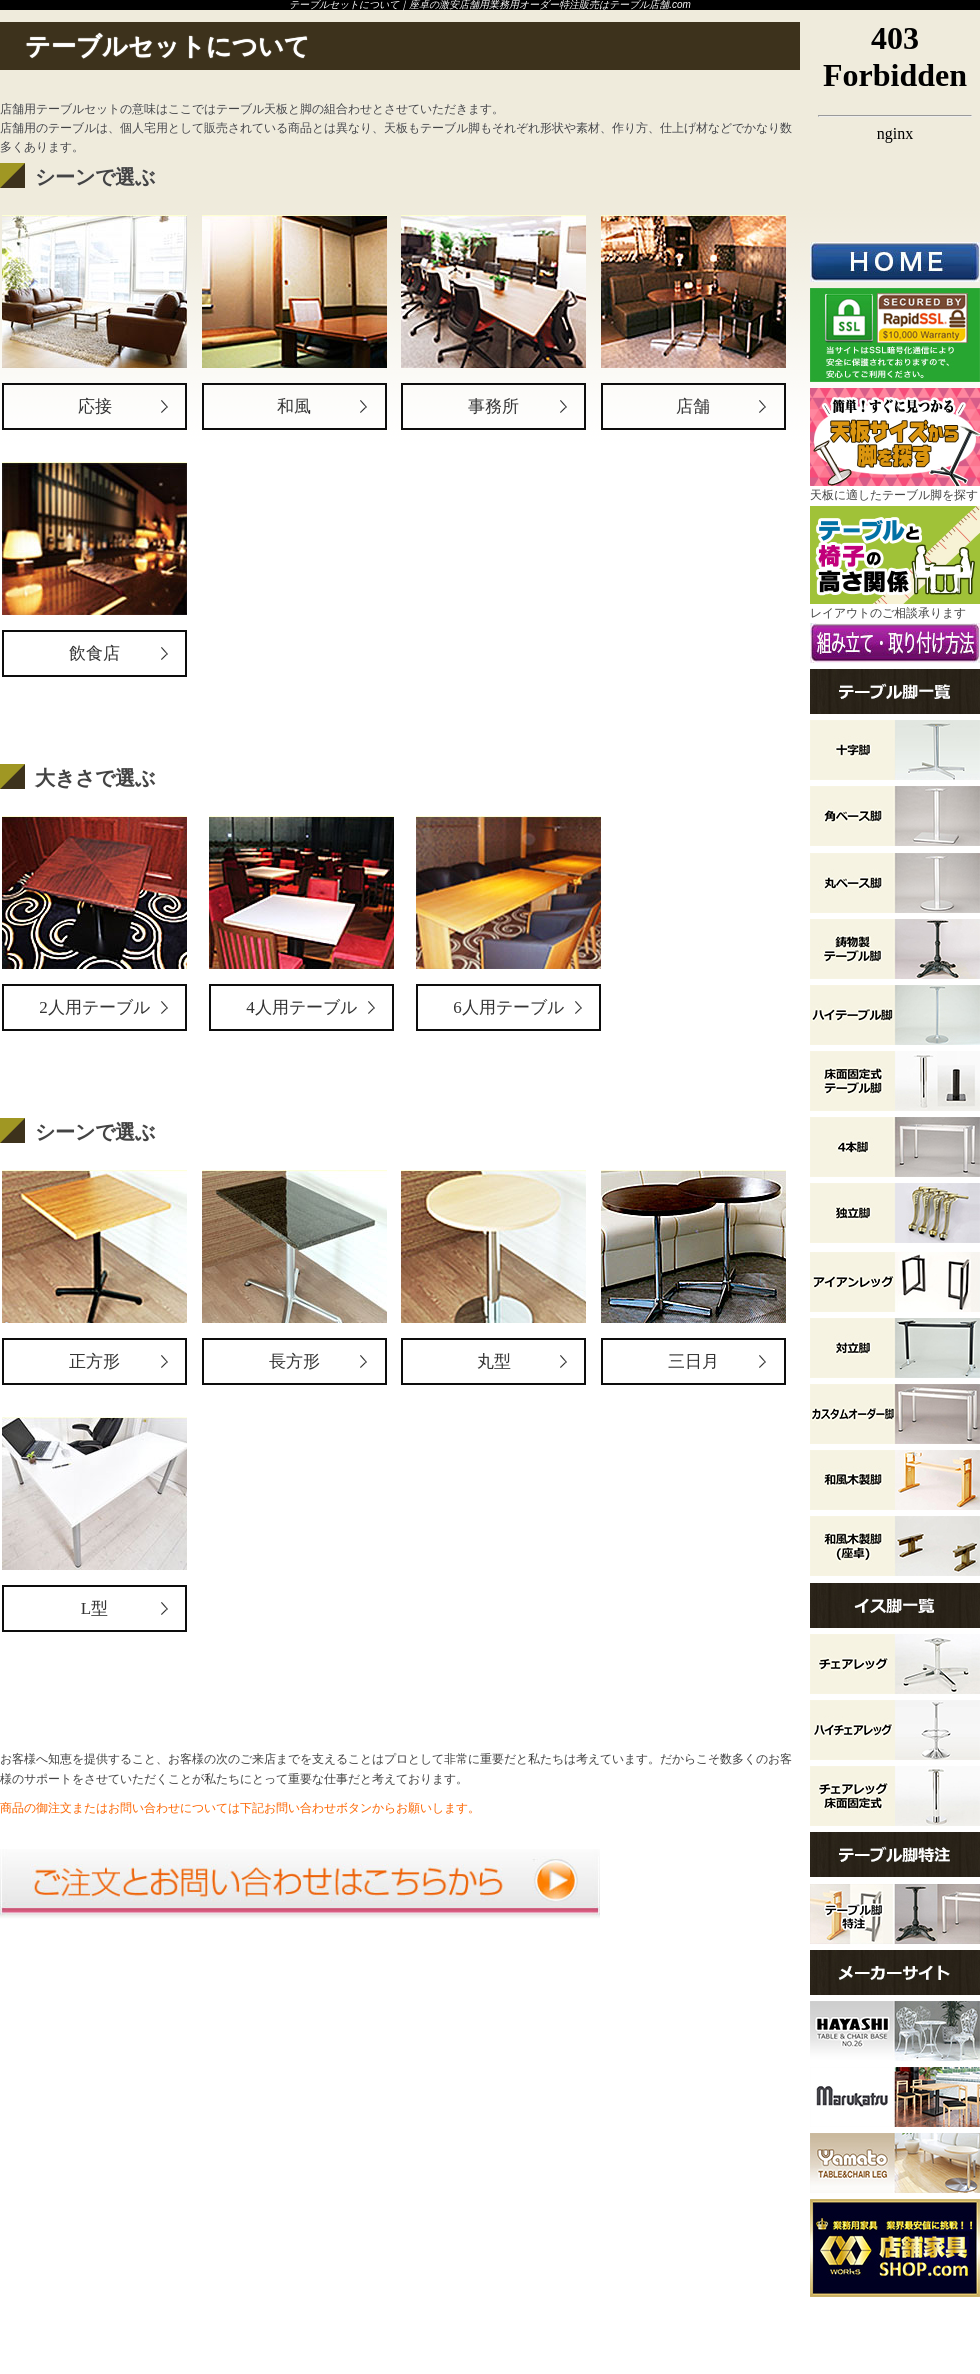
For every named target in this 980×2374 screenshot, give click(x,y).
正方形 (94, 1361)
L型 (94, 1608)
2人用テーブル (94, 1007)
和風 (294, 406)
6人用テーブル (508, 1007)
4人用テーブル (301, 1007)
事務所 (493, 406)
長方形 (294, 1361)
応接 (95, 406)
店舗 (693, 406)
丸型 (494, 1361)
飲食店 (94, 653)
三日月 (693, 1361)
